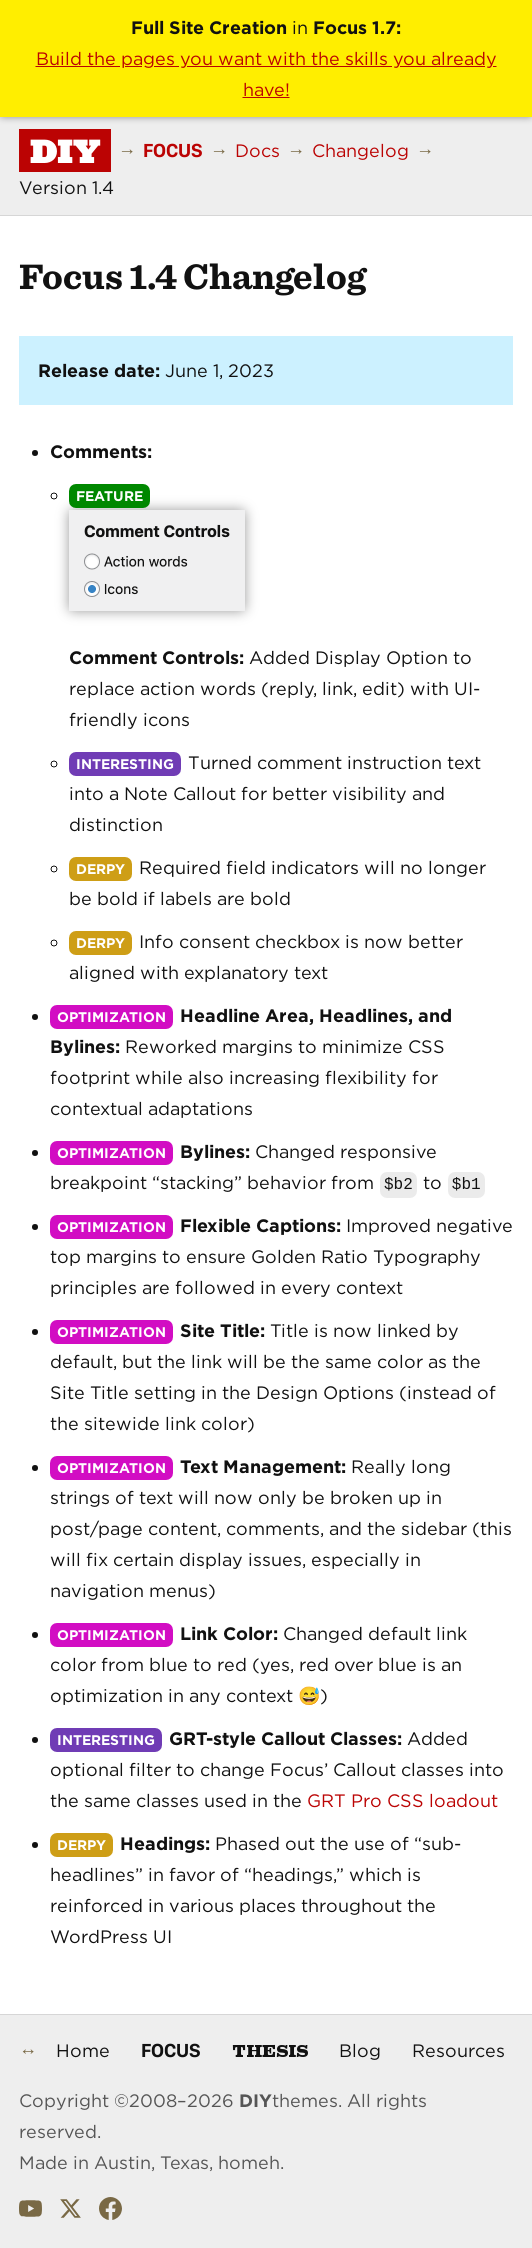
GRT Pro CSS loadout (402, 1800)
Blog (360, 2050)
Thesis (270, 2049)
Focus (171, 2050)
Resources (458, 2050)
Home (83, 2050)
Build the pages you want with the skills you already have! (266, 74)
